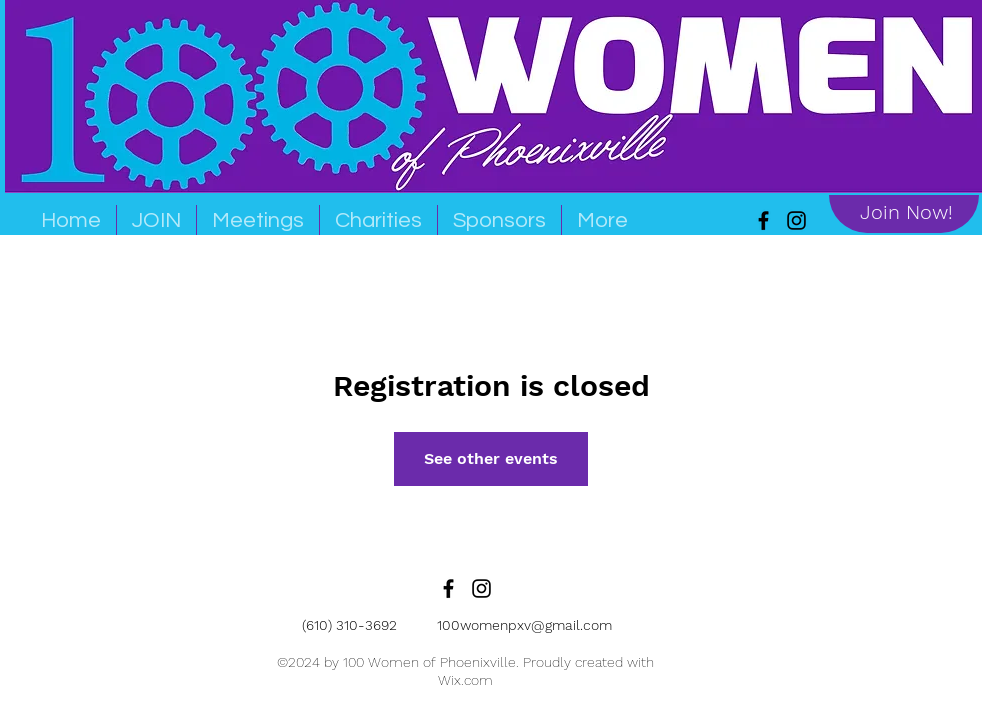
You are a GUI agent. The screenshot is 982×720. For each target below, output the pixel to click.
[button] (258, 220)
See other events (491, 458)
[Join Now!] (906, 212)
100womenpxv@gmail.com (524, 625)
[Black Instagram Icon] (481, 588)
